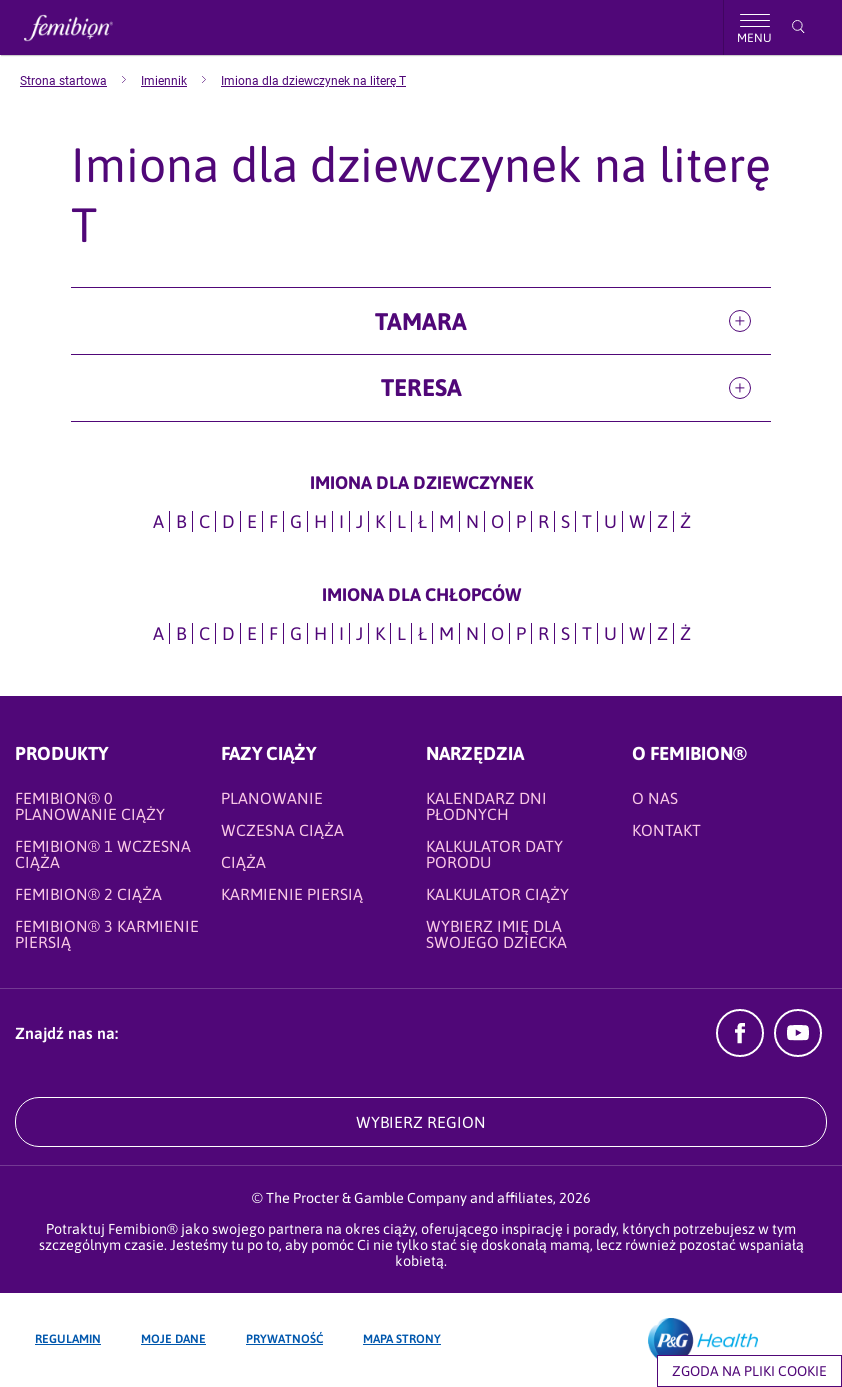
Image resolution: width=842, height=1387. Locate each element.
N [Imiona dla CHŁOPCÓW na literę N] (472, 633)
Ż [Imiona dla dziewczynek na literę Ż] (685, 521)
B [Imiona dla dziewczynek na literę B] (181, 521)
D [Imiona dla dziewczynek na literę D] (228, 521)
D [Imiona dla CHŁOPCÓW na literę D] (228, 633)
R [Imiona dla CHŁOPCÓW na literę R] (543, 633)
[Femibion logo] (85, 27)
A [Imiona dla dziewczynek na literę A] (158, 521)
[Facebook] (740, 1051)
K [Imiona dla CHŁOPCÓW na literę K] (380, 633)
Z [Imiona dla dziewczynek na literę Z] (662, 521)
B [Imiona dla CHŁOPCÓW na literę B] (181, 633)
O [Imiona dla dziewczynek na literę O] (497, 521)
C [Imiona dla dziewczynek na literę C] (204, 521)
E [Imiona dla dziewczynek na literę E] (252, 521)
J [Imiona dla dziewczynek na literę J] (359, 521)
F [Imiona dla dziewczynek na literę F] (273, 521)
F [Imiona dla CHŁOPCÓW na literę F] (273, 633)
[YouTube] (798, 1051)
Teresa (421, 387)
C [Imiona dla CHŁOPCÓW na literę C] (204, 633)
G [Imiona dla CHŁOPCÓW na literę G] (296, 633)
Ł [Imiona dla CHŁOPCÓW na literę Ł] (422, 633)
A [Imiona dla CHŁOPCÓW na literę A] (158, 633)
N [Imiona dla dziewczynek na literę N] (472, 521)
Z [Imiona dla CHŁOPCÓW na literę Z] (662, 633)
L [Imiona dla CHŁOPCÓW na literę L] (401, 633)
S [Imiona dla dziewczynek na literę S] (565, 521)
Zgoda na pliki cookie (749, 1371)
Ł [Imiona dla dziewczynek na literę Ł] (422, 521)
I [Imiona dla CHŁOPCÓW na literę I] (341, 633)
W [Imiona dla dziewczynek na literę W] (637, 521)
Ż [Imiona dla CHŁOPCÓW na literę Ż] (685, 633)
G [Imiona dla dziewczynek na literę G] (296, 521)
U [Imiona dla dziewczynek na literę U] (610, 521)
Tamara (421, 321)
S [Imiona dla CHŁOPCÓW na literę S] (565, 633)
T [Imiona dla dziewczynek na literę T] (587, 521)
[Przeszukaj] (798, 27)
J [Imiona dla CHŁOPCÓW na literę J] (359, 633)
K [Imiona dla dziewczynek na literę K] (380, 521)
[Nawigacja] (754, 27)
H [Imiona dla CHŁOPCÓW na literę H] (320, 633)
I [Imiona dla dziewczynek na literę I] (341, 521)
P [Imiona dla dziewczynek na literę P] (521, 521)
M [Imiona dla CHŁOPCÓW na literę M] (446, 633)
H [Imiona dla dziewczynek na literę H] (320, 521)
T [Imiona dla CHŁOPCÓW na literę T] (587, 633)
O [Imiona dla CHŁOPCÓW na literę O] (497, 633)
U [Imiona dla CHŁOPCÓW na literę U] (610, 633)
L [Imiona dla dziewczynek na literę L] (401, 521)
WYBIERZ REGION (421, 1122)
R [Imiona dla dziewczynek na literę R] (543, 521)
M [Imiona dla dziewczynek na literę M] (446, 521)
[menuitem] (80, 81)
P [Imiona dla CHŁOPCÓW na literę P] (521, 633)
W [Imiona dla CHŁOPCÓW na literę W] (637, 633)
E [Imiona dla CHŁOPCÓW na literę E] (252, 633)
